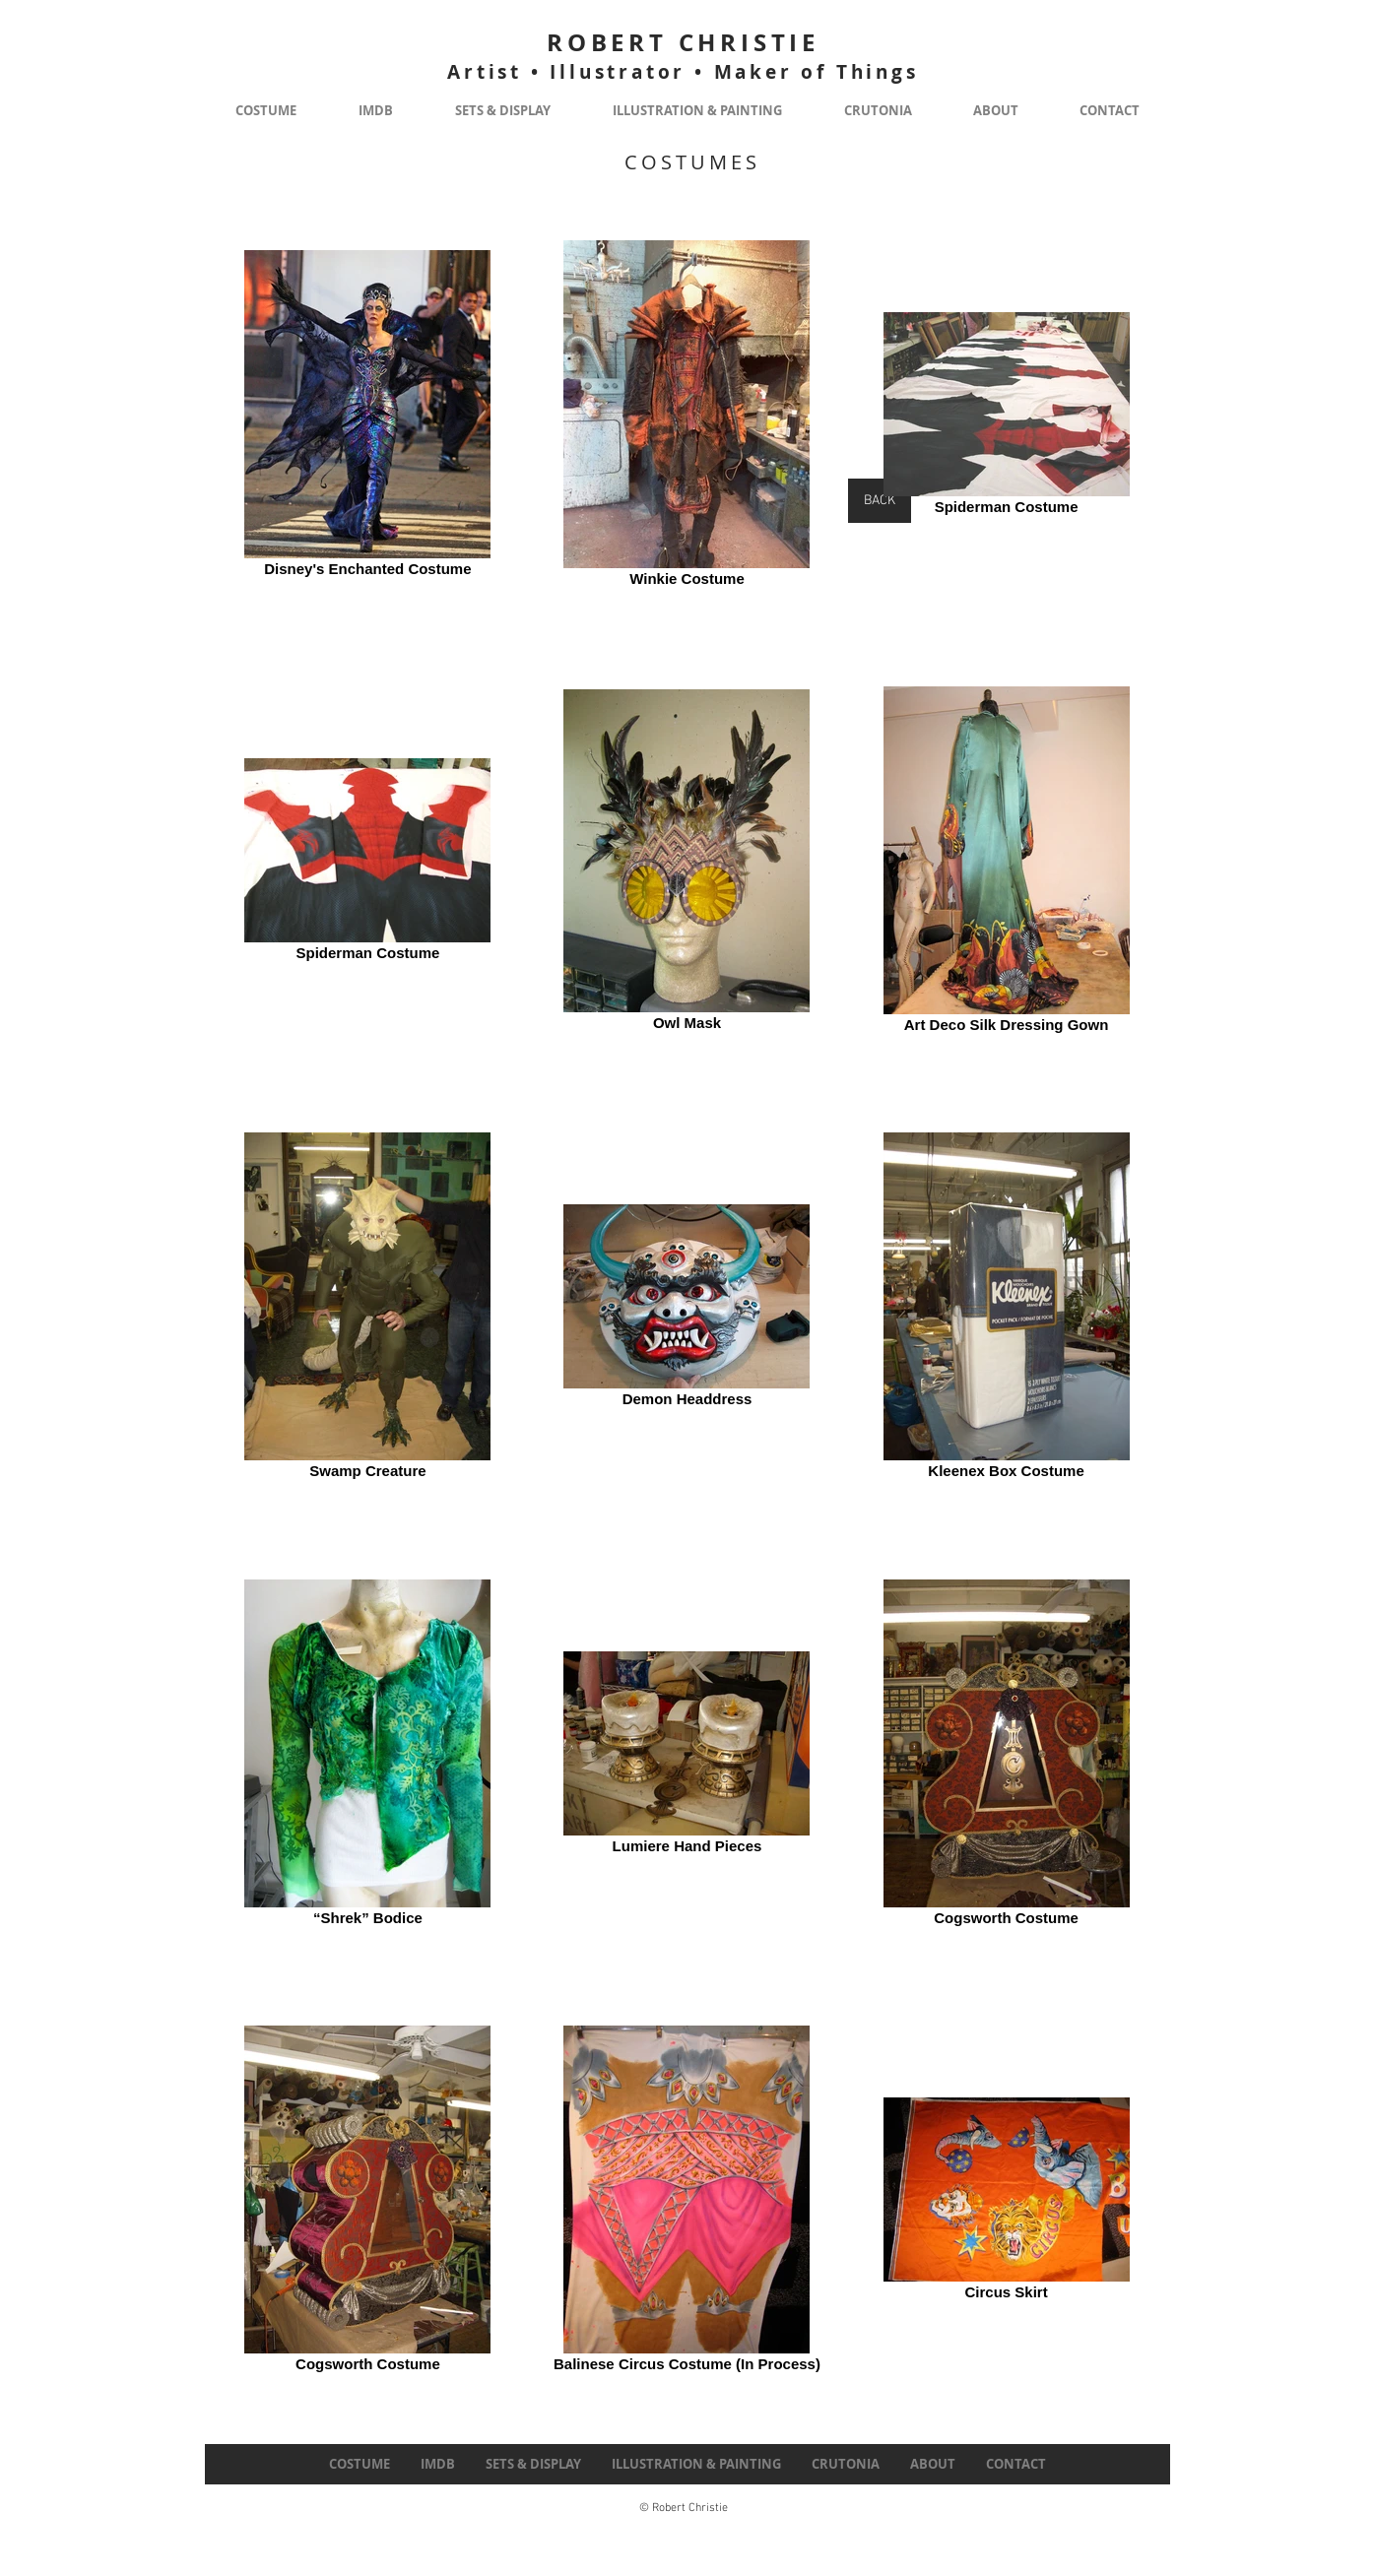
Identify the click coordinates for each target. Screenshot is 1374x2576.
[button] (266, 111)
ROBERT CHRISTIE (683, 42)
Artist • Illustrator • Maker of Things (682, 72)
